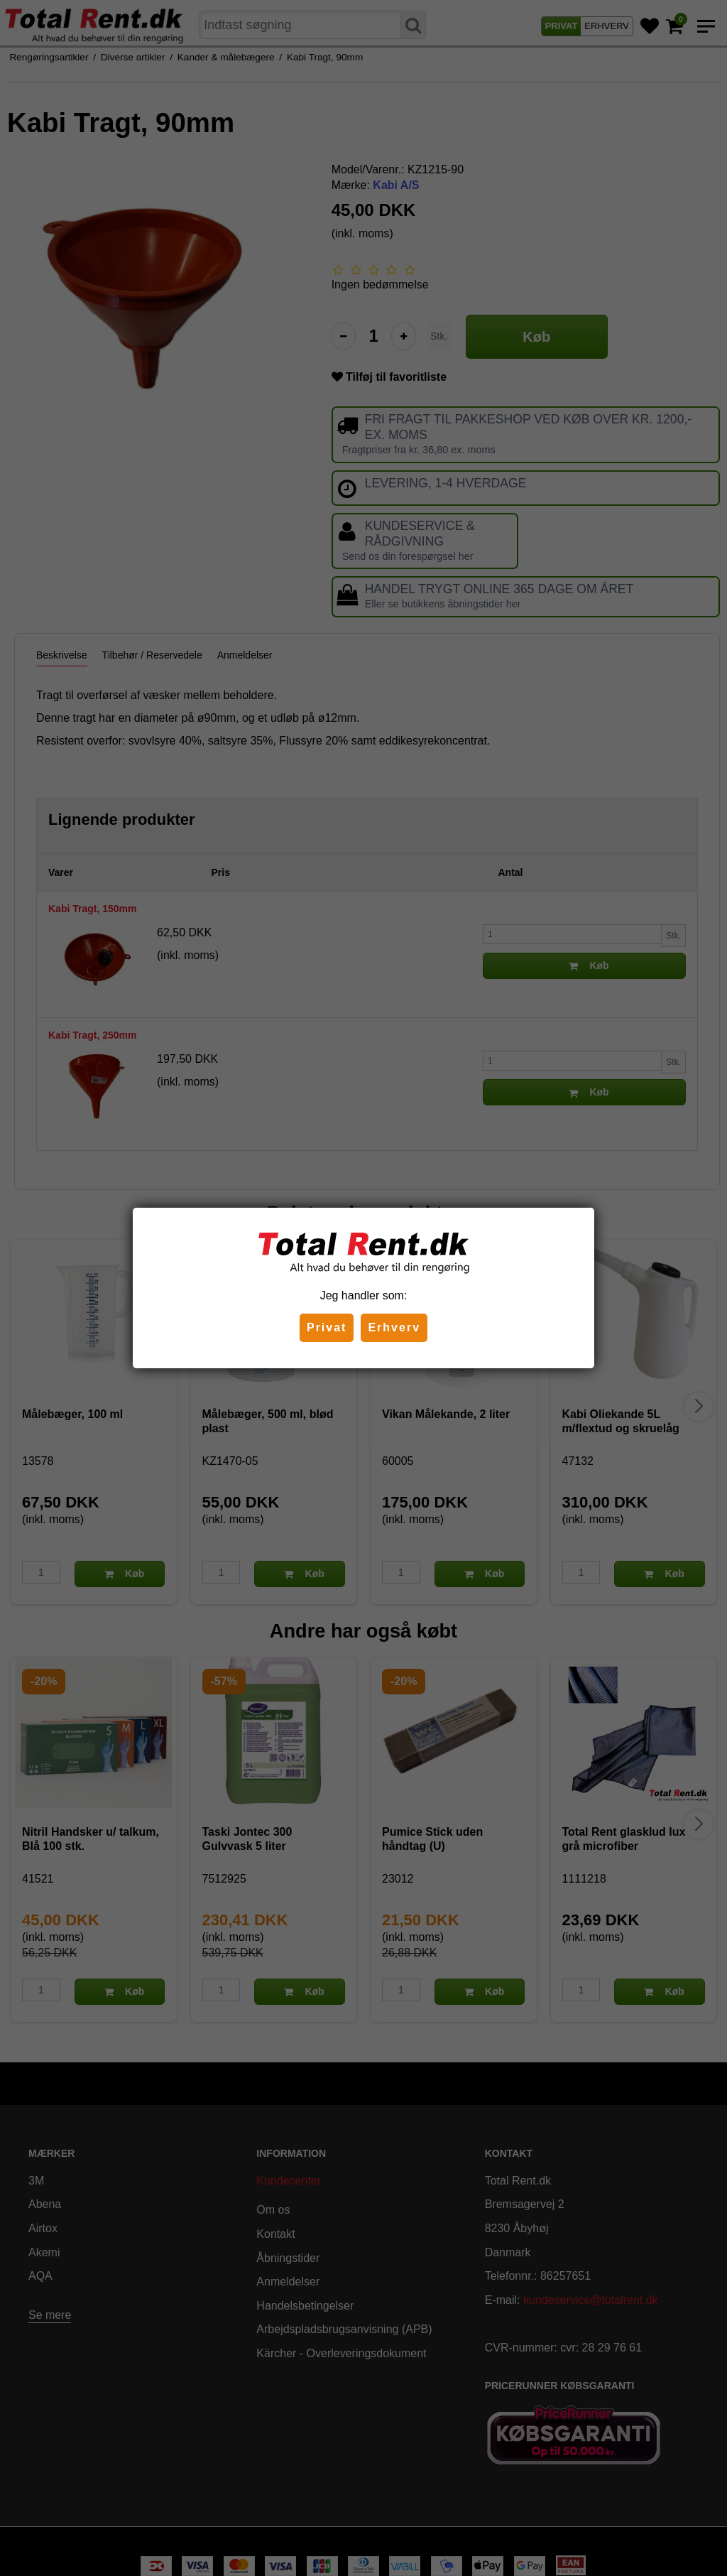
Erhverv (394, 1327)
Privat (326, 1327)
